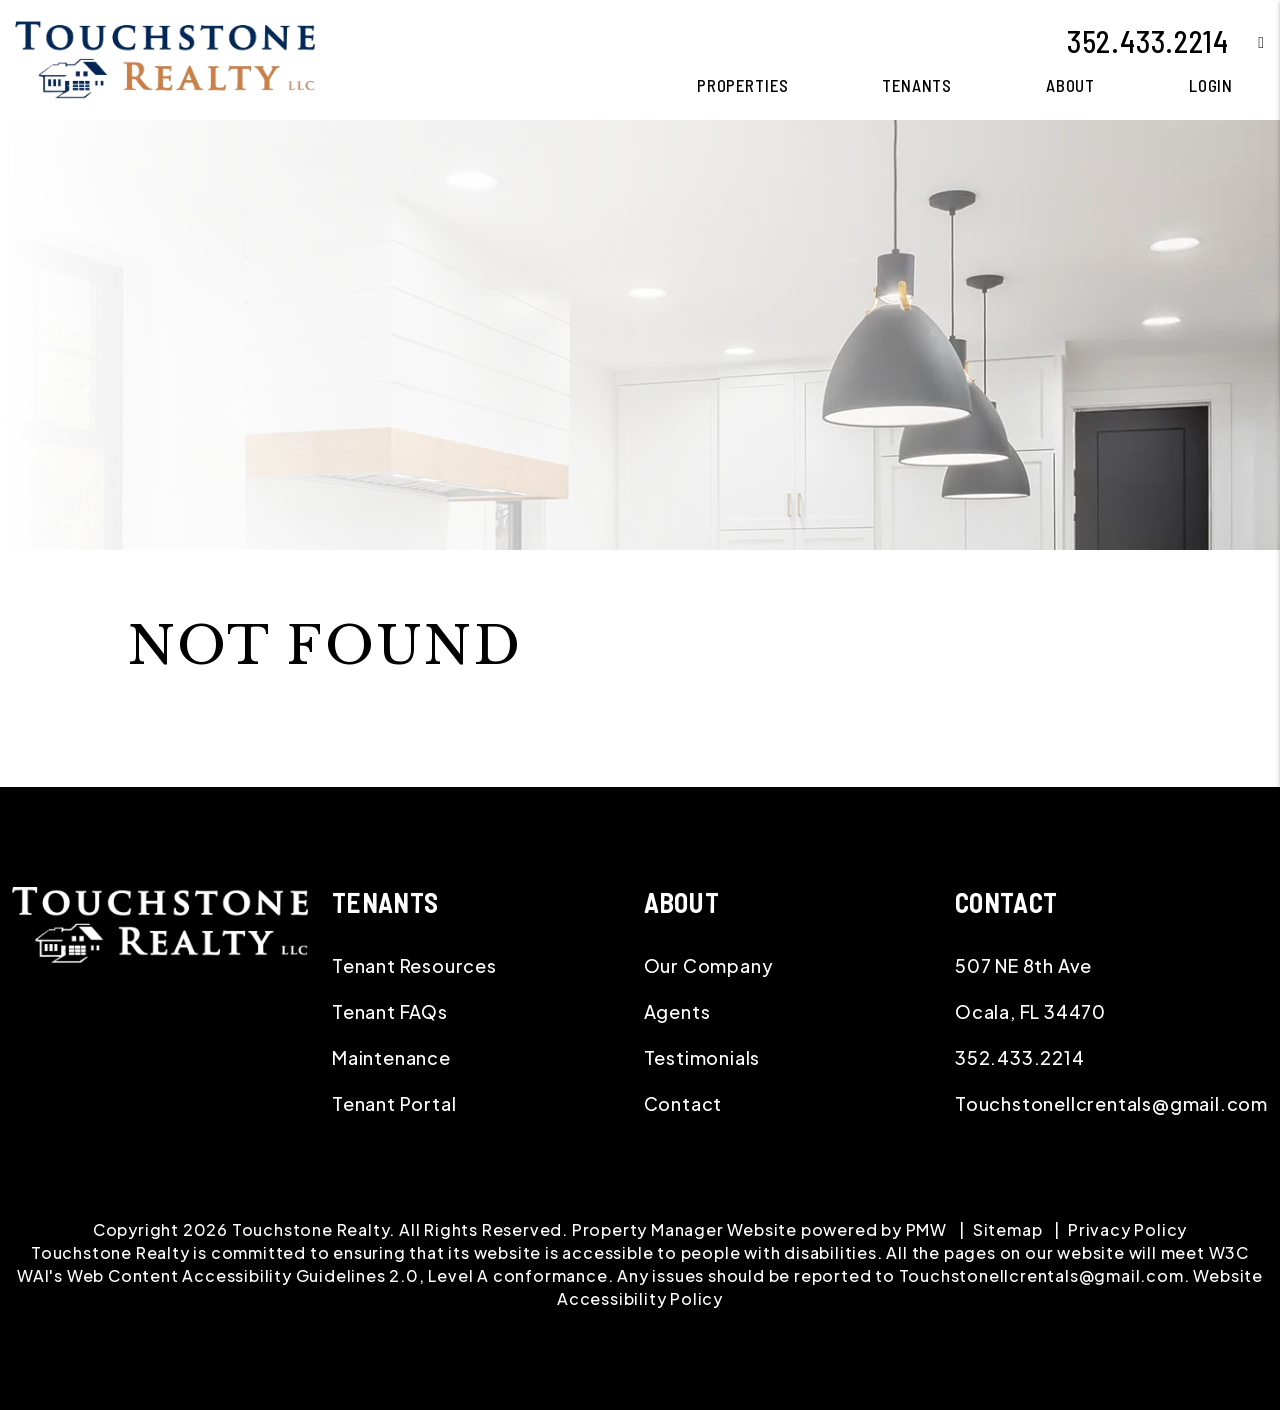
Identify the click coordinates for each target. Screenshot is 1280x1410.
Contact (683, 1103)
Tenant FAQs (390, 1011)
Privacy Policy (1127, 1229)
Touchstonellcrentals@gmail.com (1111, 1103)
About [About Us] (1070, 85)
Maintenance (391, 1057)
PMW (926, 1229)
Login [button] (1211, 85)
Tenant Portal (394, 1103)
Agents (677, 1011)
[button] (1246, 41)
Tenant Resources (414, 965)
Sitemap (1008, 1229)
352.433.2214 (1148, 41)
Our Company (709, 965)
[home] (165, 57)
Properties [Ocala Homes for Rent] (743, 85)
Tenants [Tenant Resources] (917, 85)
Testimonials (702, 1057)
